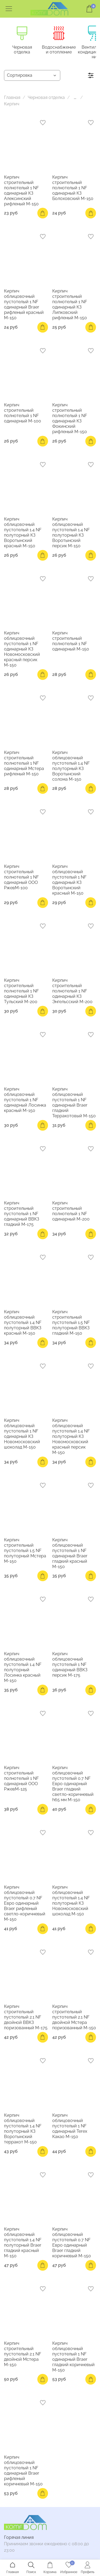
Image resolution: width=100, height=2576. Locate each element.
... (75, 98)
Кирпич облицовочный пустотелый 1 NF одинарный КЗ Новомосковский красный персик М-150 (22, 649)
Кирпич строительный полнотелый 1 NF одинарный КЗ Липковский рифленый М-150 (69, 305)
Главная (12, 98)
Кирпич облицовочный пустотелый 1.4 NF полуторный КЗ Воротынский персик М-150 (71, 533)
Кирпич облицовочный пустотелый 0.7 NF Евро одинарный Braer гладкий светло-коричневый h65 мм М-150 (73, 1784)
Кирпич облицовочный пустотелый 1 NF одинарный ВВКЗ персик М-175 (69, 1665)
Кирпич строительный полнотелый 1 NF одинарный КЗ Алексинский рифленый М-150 (21, 191)
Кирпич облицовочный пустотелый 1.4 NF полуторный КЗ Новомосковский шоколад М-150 (71, 1901)
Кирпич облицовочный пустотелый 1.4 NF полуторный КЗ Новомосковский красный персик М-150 (71, 1437)
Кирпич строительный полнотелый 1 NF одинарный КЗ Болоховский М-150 (72, 188)
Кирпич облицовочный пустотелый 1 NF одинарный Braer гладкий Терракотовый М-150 (74, 1103)
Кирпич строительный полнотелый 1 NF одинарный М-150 (70, 641)
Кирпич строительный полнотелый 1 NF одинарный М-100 (22, 413)
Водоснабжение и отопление (67, 51)
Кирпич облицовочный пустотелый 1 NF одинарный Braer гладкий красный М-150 (69, 1554)
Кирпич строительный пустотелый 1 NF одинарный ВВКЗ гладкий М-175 (21, 1214)
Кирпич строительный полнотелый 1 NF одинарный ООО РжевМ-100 (21, 878)
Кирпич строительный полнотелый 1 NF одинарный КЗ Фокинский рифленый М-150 (69, 419)
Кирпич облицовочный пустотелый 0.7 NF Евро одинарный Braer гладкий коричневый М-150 (71, 2243)
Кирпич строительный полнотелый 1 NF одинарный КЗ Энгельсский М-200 (72, 992)
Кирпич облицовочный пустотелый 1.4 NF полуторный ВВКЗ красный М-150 (22, 1323)
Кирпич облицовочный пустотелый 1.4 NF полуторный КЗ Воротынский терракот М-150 (22, 2129)
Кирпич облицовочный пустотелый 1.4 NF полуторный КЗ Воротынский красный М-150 (22, 533)
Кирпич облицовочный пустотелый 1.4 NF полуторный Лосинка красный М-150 (22, 1668)
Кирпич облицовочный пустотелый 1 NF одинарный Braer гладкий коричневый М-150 (73, 2357)
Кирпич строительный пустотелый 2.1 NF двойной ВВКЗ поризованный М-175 (25, 2018)
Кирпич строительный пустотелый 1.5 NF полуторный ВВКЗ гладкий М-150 (71, 1323)
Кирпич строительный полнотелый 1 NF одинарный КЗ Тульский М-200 (21, 992)
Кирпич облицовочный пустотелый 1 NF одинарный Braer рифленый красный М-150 (24, 305)
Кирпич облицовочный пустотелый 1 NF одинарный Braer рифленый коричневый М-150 (23, 2471)
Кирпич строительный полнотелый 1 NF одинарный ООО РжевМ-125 (21, 1779)
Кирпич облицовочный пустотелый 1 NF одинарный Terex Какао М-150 (69, 2126)
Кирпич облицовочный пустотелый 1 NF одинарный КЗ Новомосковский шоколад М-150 (22, 1434)
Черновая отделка (25, 49)
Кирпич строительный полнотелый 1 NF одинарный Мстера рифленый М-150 (24, 764)
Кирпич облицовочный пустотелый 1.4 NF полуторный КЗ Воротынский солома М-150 (71, 767)
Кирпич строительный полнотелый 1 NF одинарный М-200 (71, 1211)
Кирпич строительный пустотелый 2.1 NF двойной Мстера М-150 (22, 2355)
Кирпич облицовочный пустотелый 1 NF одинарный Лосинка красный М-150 (25, 1100)
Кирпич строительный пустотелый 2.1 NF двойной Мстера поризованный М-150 (74, 2018)
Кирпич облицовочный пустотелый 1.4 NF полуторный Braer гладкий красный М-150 (22, 2243)
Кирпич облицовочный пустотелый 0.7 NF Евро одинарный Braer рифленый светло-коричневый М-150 (24, 1904)
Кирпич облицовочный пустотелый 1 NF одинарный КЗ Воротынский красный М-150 (69, 880)
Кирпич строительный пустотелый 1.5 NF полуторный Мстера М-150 (25, 1551)
